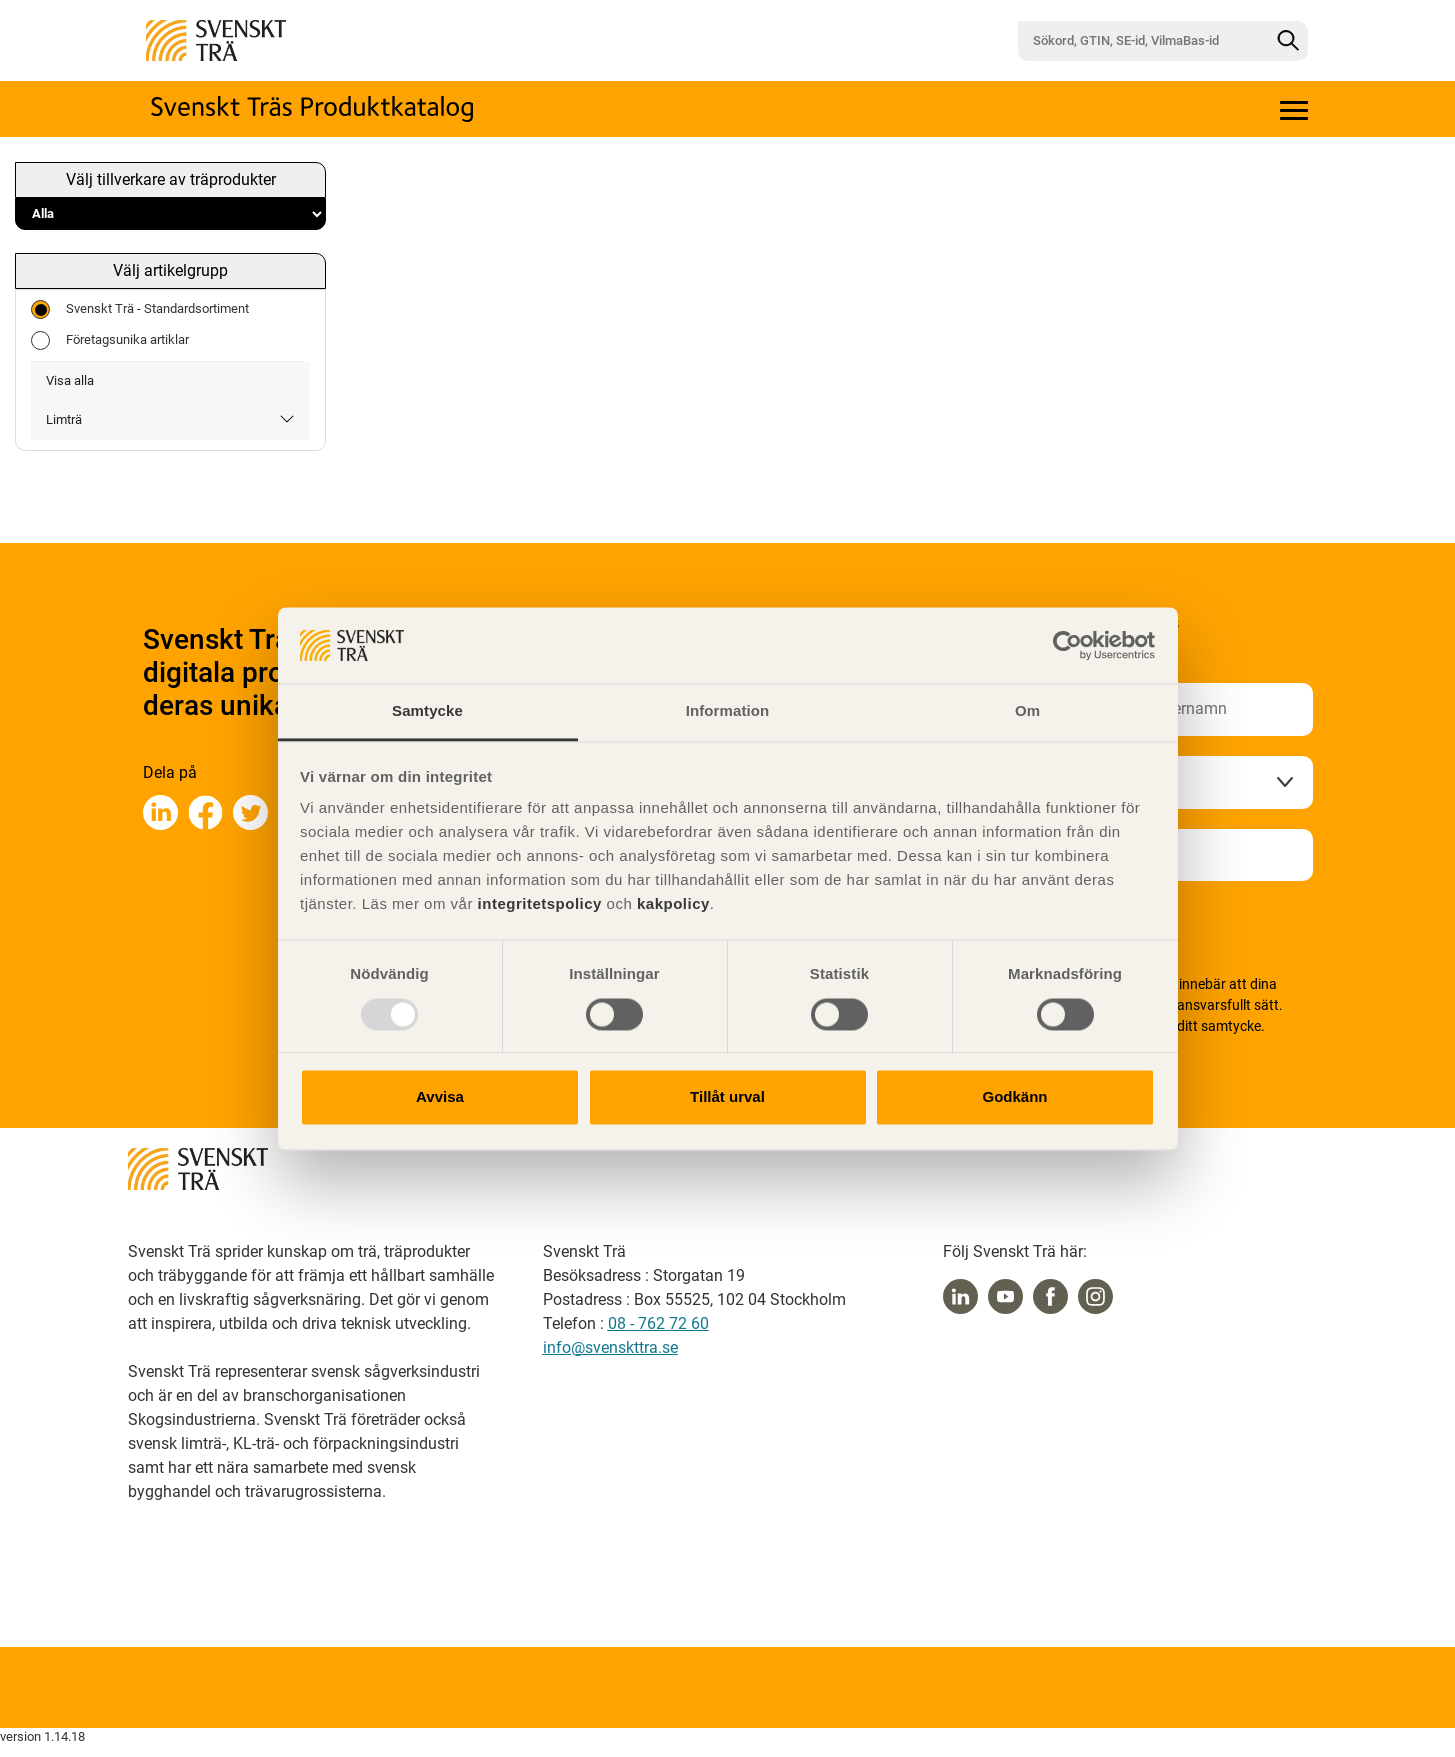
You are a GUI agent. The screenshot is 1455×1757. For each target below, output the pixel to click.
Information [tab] (728, 711)
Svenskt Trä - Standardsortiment (140, 309)
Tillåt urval (727, 1097)
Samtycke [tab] (427, 711)
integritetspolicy (537, 904)
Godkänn (1014, 1097)
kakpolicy (673, 904)
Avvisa (440, 1097)
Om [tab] (1027, 711)
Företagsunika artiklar (110, 340)
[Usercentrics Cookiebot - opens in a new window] (1067, 645)
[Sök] (1288, 41)
